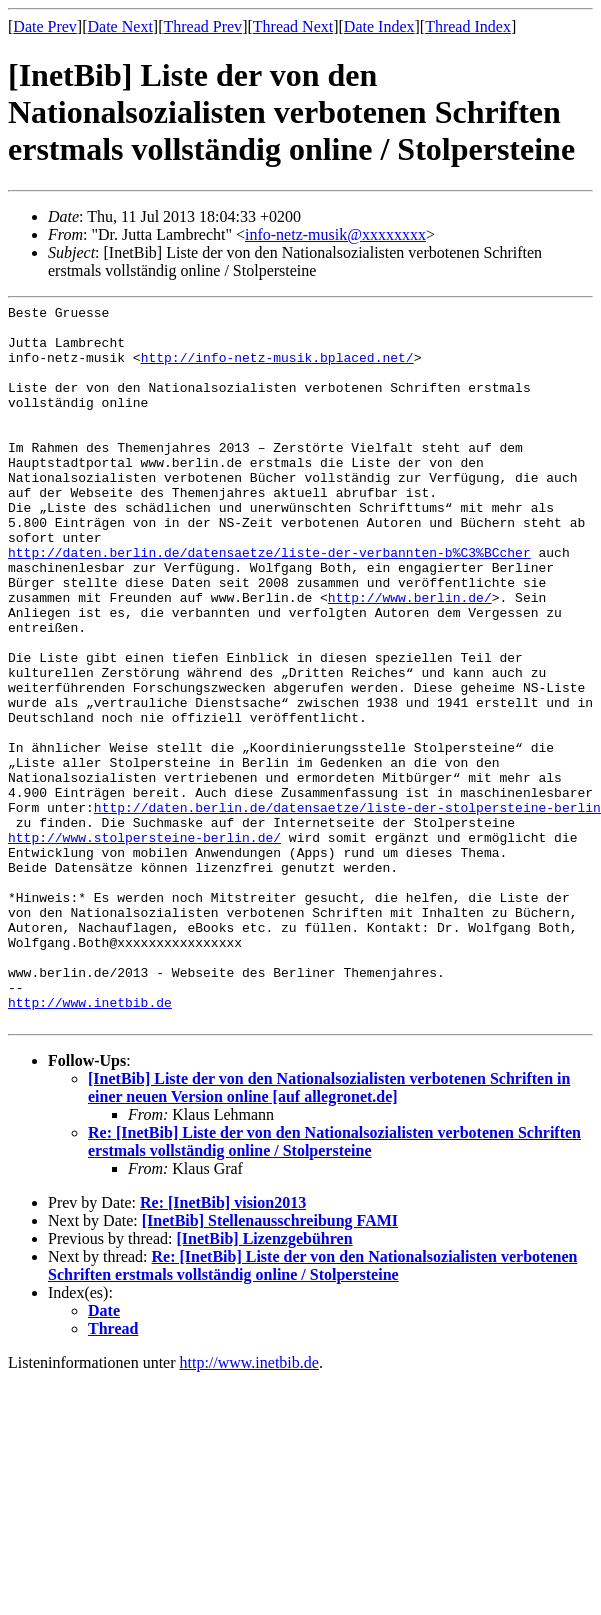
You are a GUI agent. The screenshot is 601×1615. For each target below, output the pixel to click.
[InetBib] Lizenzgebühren (264, 1382)
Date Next (120, 26)
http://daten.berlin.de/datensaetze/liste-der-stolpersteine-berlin (347, 909)
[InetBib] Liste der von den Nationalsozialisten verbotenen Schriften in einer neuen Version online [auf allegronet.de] (329, 1231)
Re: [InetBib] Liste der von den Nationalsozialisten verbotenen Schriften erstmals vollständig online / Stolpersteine (334, 1285)
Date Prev (45, 26)
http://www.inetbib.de (90, 1143)
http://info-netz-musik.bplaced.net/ (277, 369)
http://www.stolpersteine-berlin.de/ (144, 945)
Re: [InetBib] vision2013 (223, 1346)
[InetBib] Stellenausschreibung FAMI (270, 1364)
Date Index (379, 26)
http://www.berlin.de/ (410, 657)
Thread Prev (202, 26)
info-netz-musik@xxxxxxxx (335, 234)
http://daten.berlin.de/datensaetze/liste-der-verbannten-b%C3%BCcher (269, 603)
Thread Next (293, 26)
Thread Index (468, 26)
